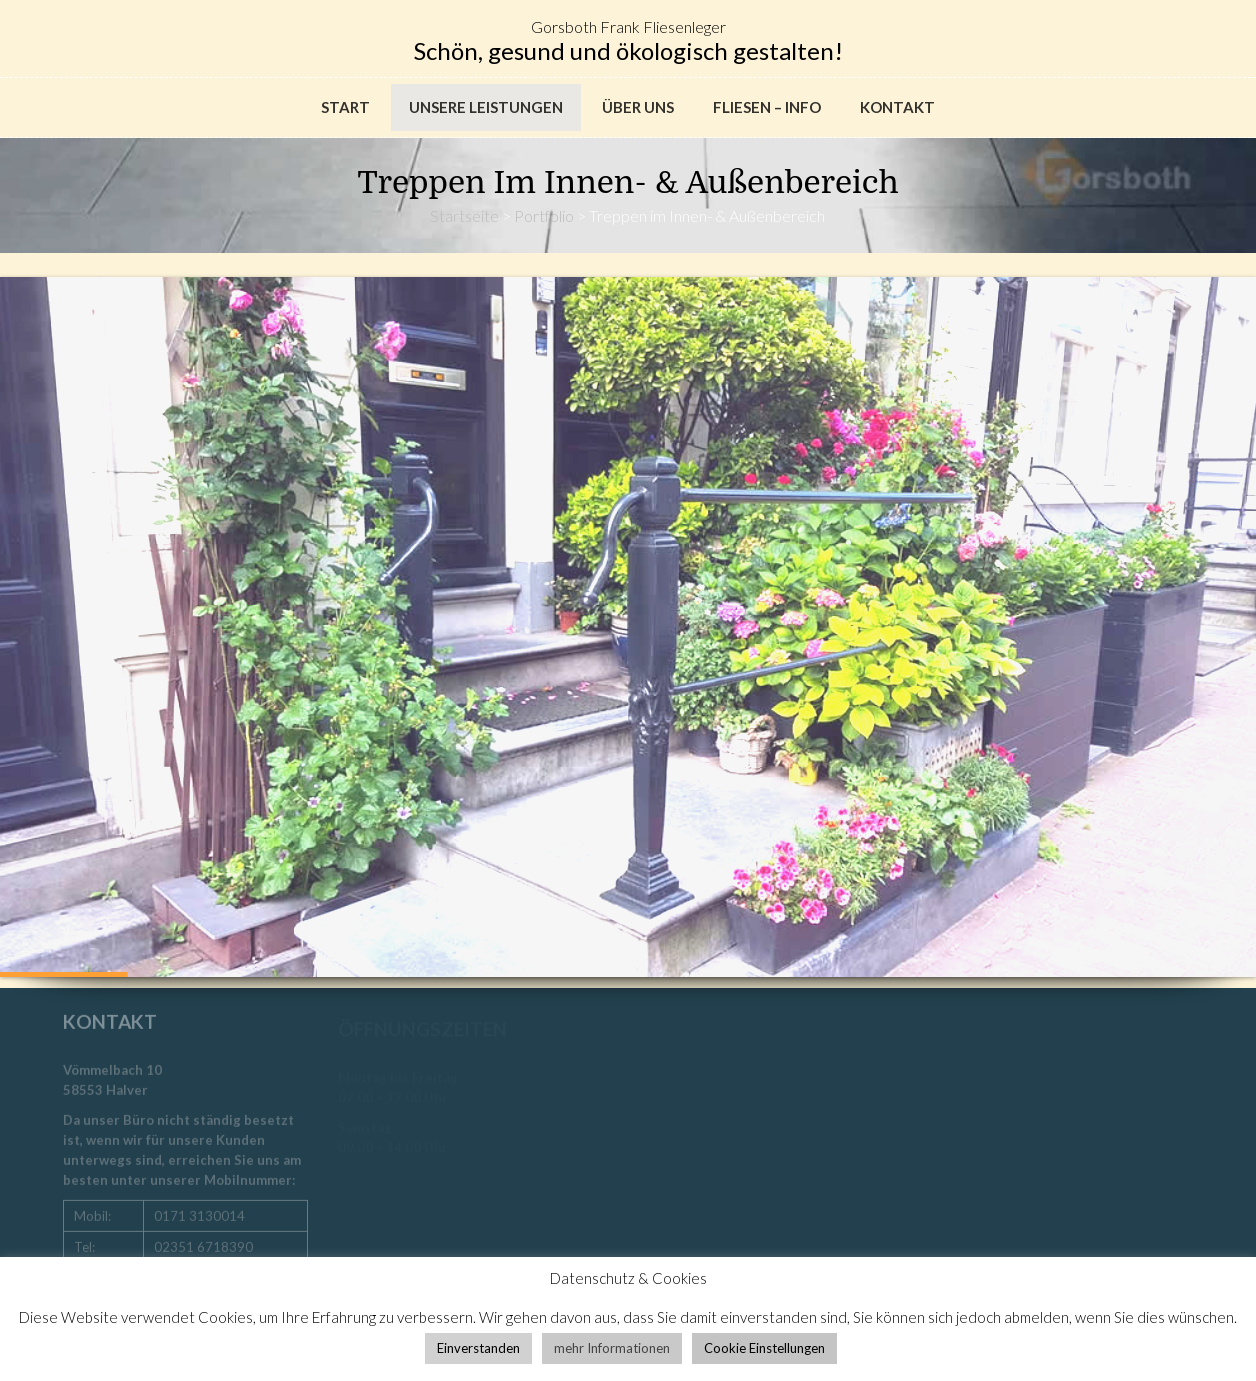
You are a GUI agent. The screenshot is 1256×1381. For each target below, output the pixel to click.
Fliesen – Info (767, 107)
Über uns (638, 107)
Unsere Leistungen (486, 107)
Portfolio (544, 215)
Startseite (464, 215)
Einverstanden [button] (478, 1348)
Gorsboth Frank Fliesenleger (628, 26)
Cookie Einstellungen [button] (764, 1348)
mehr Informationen (612, 1348)
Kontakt (897, 107)
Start (345, 107)
